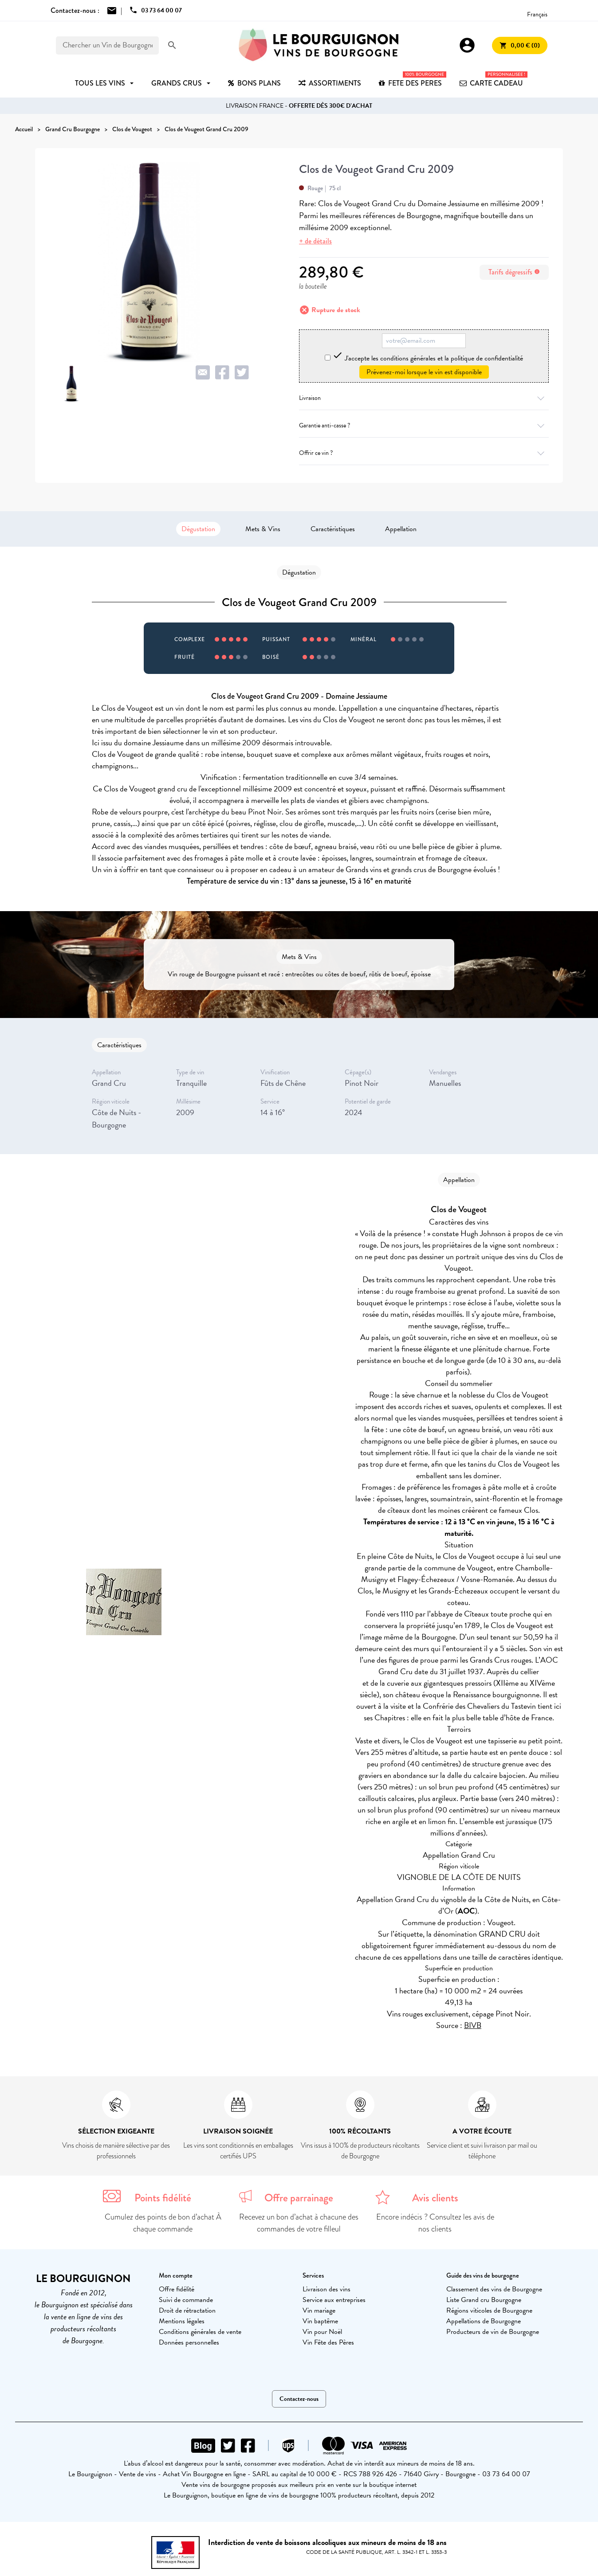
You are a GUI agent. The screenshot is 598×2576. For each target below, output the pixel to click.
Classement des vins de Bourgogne (494, 2289)
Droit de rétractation (187, 2310)
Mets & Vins (262, 529)
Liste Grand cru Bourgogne (483, 2299)
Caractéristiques (333, 529)
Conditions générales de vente (200, 2331)
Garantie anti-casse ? (424, 425)
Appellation (401, 529)
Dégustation (198, 529)
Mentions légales (182, 2321)
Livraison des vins (326, 2289)
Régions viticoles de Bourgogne (489, 2310)
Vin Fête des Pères (328, 2342)
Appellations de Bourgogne (483, 2321)
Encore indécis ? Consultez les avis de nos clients (435, 2223)
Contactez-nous (299, 2399)
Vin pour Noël (322, 2331)
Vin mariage (319, 2310)
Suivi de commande (186, 2299)
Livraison (424, 398)
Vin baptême (320, 2321)
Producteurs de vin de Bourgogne (492, 2331)
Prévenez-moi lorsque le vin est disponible (424, 372)
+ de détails (315, 241)
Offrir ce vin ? (424, 453)
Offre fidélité (176, 2289)
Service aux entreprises (334, 2299)
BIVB (472, 2025)
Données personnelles (189, 2342)
